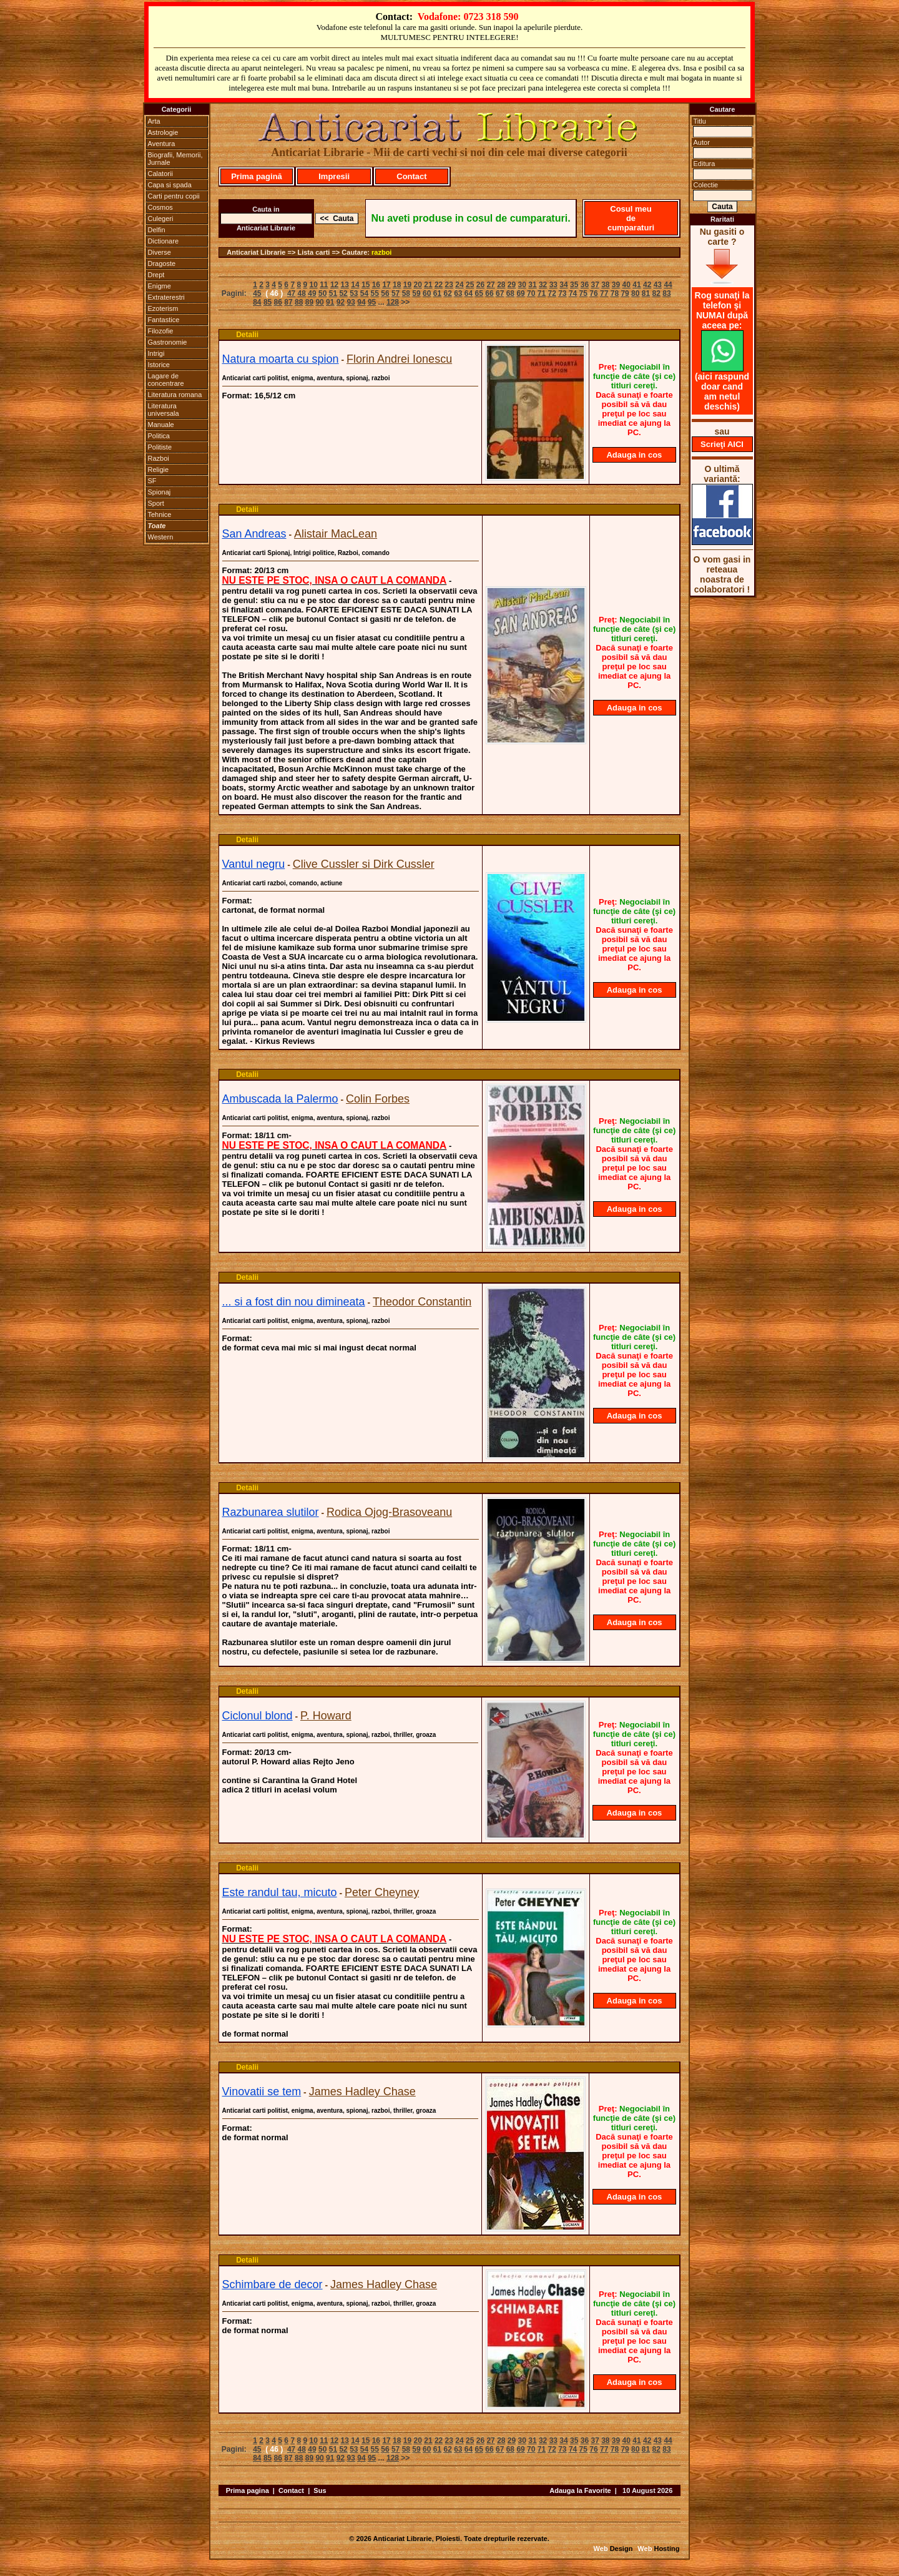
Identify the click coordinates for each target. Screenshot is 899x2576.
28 (501, 284)
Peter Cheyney (382, 1892)
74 (573, 293)
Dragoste (162, 263)
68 (510, 293)
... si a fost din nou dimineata (293, 1301)
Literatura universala (163, 409)
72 (552, 293)
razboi (381, 252)
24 (459, 284)
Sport (156, 503)
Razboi (158, 458)
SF (152, 480)
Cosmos (160, 207)
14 (355, 284)
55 (375, 293)
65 (479, 293)
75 (583, 293)
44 (668, 284)
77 (604, 293)
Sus (319, 2490)
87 (288, 302)
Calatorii (160, 173)
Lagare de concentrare (166, 379)
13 (345, 284)
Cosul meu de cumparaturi (630, 218)
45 (257, 293)
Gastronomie (167, 342)
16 (376, 284)
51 (333, 293)
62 (447, 293)
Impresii (334, 176)
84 (257, 302)
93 (351, 302)
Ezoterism (163, 308)
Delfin (156, 230)
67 (500, 293)
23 (449, 284)
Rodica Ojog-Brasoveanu (389, 1512)
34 (563, 284)
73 (562, 293)
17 (386, 284)
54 (364, 293)
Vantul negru (253, 864)
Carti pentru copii (174, 196)
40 (626, 284)
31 (532, 284)
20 (418, 284)
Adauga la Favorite (580, 2490)
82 (656, 293)
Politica (159, 436)
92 (341, 302)
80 (635, 293)
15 (365, 284)
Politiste (160, 447)
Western (161, 537)
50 (322, 293)
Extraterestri (166, 297)
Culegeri (161, 218)
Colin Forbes (378, 1099)
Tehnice (160, 514)
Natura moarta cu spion (280, 359)
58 (406, 293)
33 (553, 284)
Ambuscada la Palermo (280, 1099)
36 (585, 284)
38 (605, 284)
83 (666, 293)
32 (543, 284)
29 (512, 284)
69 (520, 293)
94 (361, 302)
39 (616, 284)
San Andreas (254, 534)
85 (267, 302)
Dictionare (163, 241)
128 (392, 302)
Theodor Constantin (422, 1301)
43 (658, 284)
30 (522, 284)
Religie (158, 469)
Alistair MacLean (335, 534)
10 (313, 284)
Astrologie (163, 132)
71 (542, 293)
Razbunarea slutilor (270, 1512)
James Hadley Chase (362, 2091)
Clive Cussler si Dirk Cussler (364, 864)
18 (397, 284)
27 (490, 284)
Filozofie (161, 331)
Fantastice (164, 319)
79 (625, 293)
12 (334, 284)
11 (324, 284)
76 (593, 293)
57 (395, 293)
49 (312, 293)
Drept (156, 274)
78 (615, 293)
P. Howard (325, 1715)
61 (437, 293)
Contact (411, 176)
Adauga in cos (634, 455)
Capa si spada (170, 185)
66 (489, 293)
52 (343, 293)
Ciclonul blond (257, 1715)
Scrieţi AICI (722, 444)
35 (574, 284)
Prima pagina (247, 2490)
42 (647, 284)
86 (278, 302)
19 (407, 284)
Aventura (161, 143)
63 (458, 293)
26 (480, 284)
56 (385, 293)
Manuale (161, 424)
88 (299, 302)
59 (416, 293)
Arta (154, 121)
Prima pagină (256, 176)
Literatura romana (175, 394)
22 (439, 284)
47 (291, 293)
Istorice (159, 364)
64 (468, 293)
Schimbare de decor (272, 2284)
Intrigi (156, 353)
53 (354, 293)
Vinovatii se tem (262, 2091)
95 (372, 302)
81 (646, 293)
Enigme (159, 286)
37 (595, 284)
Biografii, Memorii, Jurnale (175, 158)
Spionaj (159, 492)
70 (531, 293)
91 (330, 302)
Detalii (247, 334)
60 (427, 293)
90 (319, 302)
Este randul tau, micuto (279, 1892)
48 (302, 293)
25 (470, 284)
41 (636, 284)
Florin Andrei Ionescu (399, 359)
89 (309, 302)
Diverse (159, 252)
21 (428, 284)
